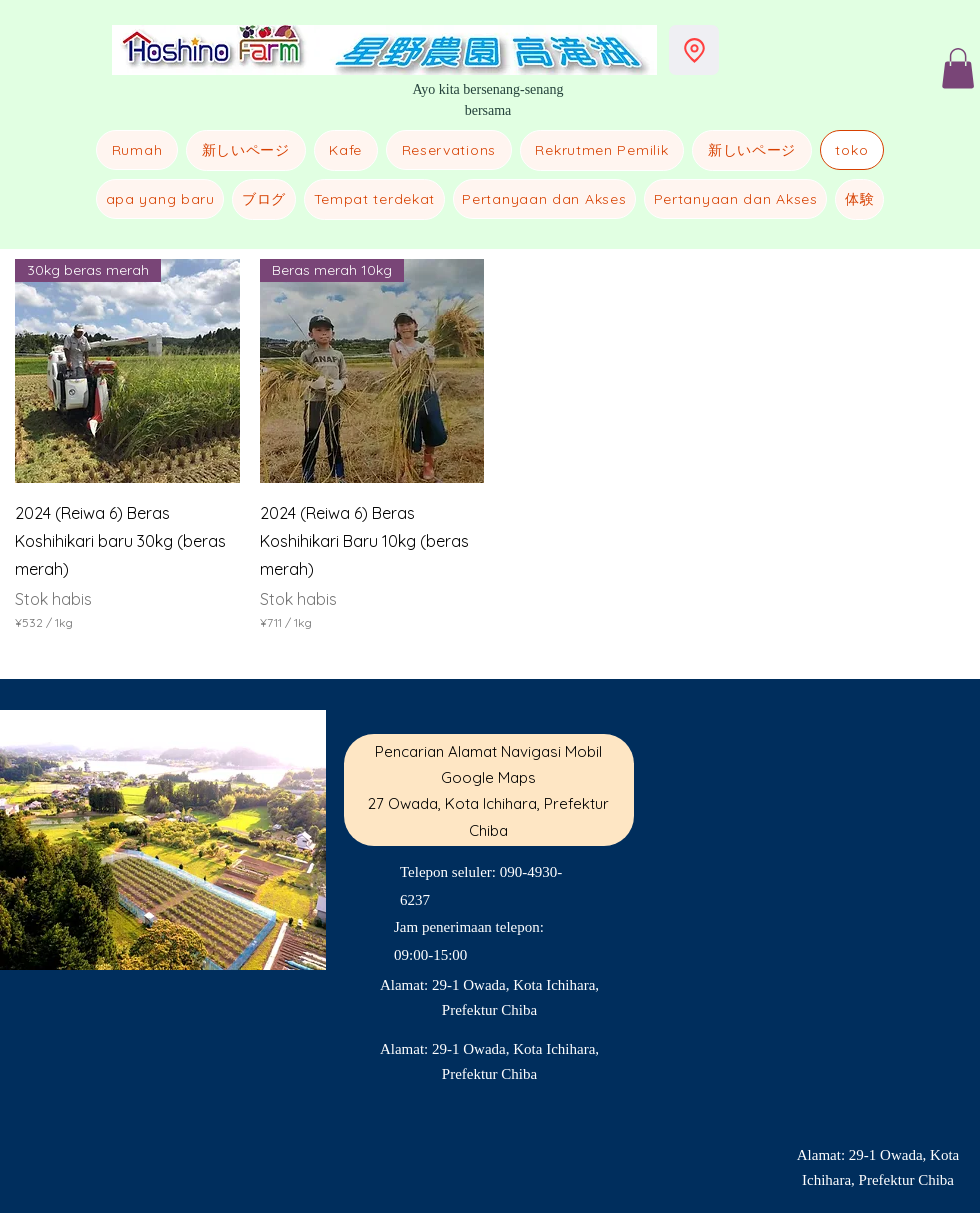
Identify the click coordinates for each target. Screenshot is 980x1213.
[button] (958, 68)
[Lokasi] (694, 50)
